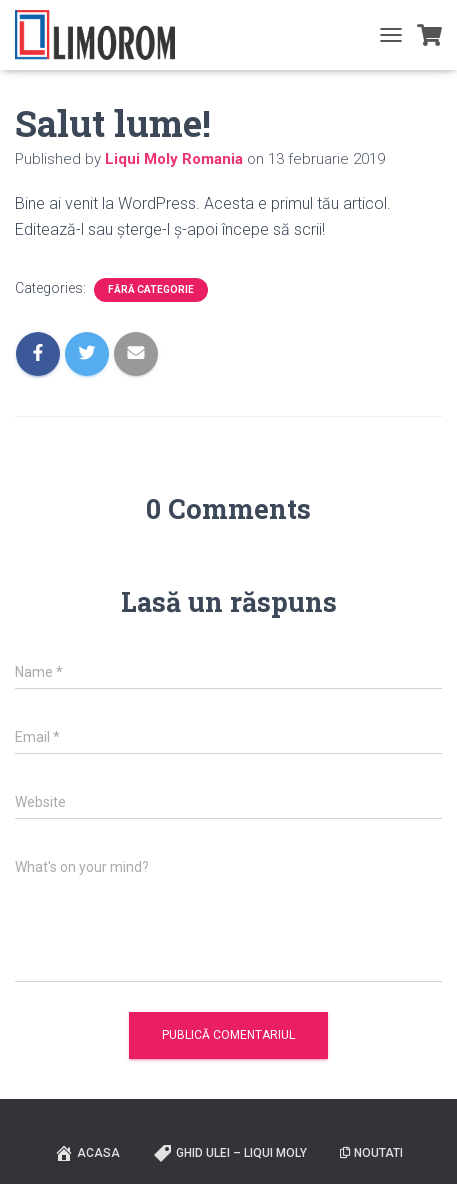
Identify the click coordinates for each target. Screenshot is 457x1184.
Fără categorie (151, 289)
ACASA (87, 1153)
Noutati (371, 1153)
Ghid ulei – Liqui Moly (230, 1153)
